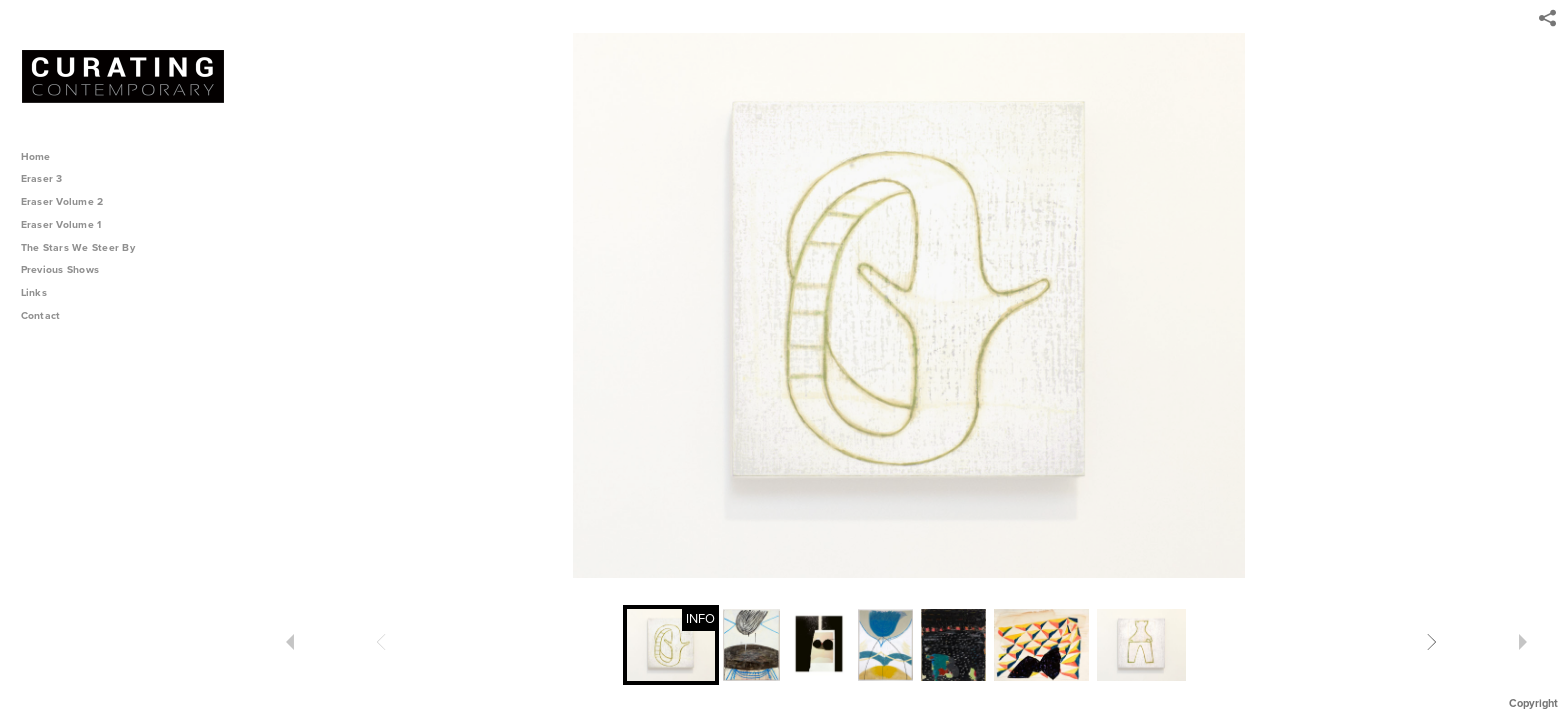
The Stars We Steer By (85, 247)
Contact (41, 315)
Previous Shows (67, 269)
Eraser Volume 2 (62, 201)
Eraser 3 (42, 178)
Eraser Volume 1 (61, 224)
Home (36, 156)
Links (34, 292)
